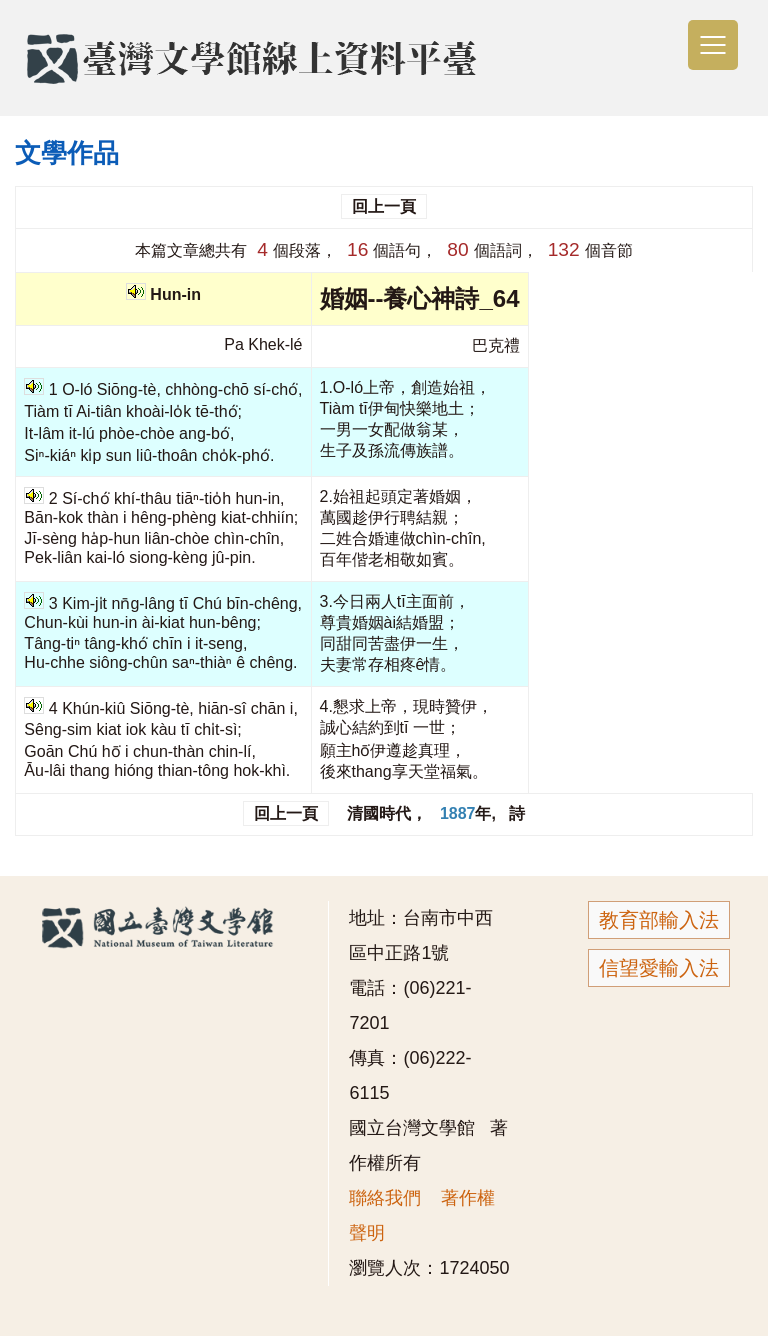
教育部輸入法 (659, 920)
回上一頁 (384, 206)
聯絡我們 (385, 1198)
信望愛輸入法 (659, 968)
